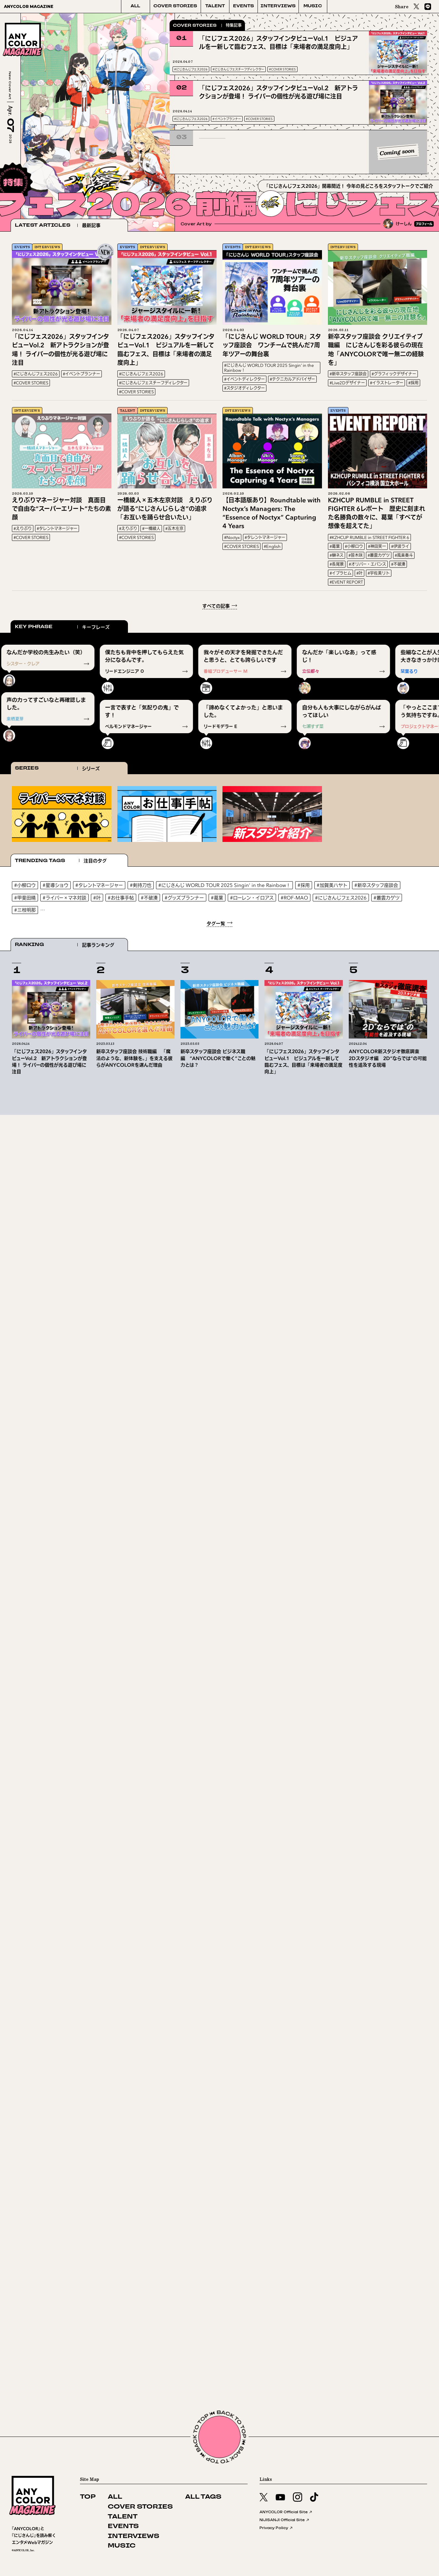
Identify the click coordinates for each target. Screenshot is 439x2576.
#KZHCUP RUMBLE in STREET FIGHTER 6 (369, 537)
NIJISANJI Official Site (284, 2520)
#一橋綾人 (151, 528)
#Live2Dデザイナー (347, 383)
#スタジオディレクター (244, 388)
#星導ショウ (55, 885)
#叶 (359, 573)
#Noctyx (232, 537)
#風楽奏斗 (404, 555)
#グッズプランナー (184, 897)
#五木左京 (174, 528)
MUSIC (312, 6)
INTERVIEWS (278, 6)
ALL (135, 6)
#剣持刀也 (140, 885)
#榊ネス (336, 555)
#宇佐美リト (379, 573)
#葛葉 (335, 546)
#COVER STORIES (282, 69)
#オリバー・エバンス (367, 564)
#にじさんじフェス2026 (191, 69)
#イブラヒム (340, 573)
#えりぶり (23, 528)
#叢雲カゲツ (379, 555)
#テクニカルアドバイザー (292, 379)
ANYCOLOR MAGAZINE (28, 6)
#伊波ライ (400, 546)
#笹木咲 (355, 555)
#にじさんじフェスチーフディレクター (238, 69)
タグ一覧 (216, 923)
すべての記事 (216, 606)
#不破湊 (398, 564)
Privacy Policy (276, 2528)
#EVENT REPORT (346, 582)
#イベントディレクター (244, 379)
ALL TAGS (203, 2497)
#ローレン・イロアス (252, 897)
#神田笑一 (377, 546)
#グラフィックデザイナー (394, 374)
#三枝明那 (25, 910)
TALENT (215, 6)
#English (272, 546)
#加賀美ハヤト (332, 885)
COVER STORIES (175, 6)
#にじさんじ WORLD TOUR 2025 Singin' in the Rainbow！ (269, 367)
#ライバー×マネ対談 (64, 897)
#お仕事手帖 (121, 897)
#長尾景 (337, 564)
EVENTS (243, 6)
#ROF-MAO (294, 897)
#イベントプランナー (227, 119)
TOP (88, 2497)
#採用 (413, 383)
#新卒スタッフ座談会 (348, 374)
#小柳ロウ (354, 546)
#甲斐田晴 (25, 897)
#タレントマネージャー (57, 528)
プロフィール (424, 224)
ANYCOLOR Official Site (286, 2512)
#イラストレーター (386, 383)
